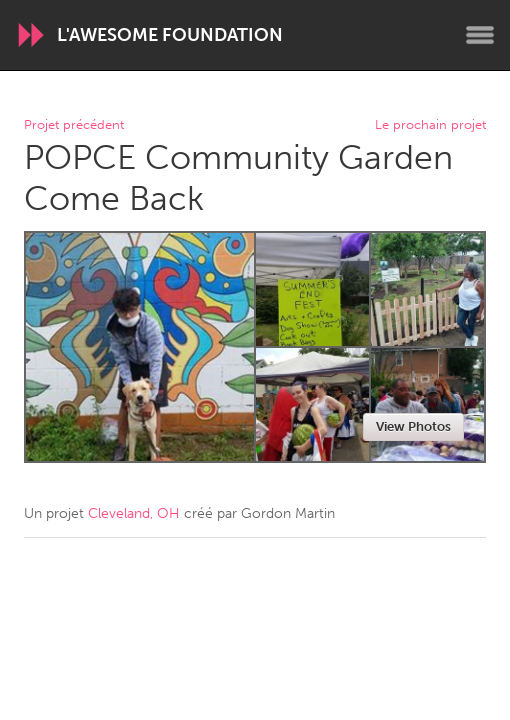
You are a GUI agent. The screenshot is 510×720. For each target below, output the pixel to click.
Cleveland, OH (134, 513)
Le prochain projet (430, 125)
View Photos (413, 426)
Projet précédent (74, 125)
